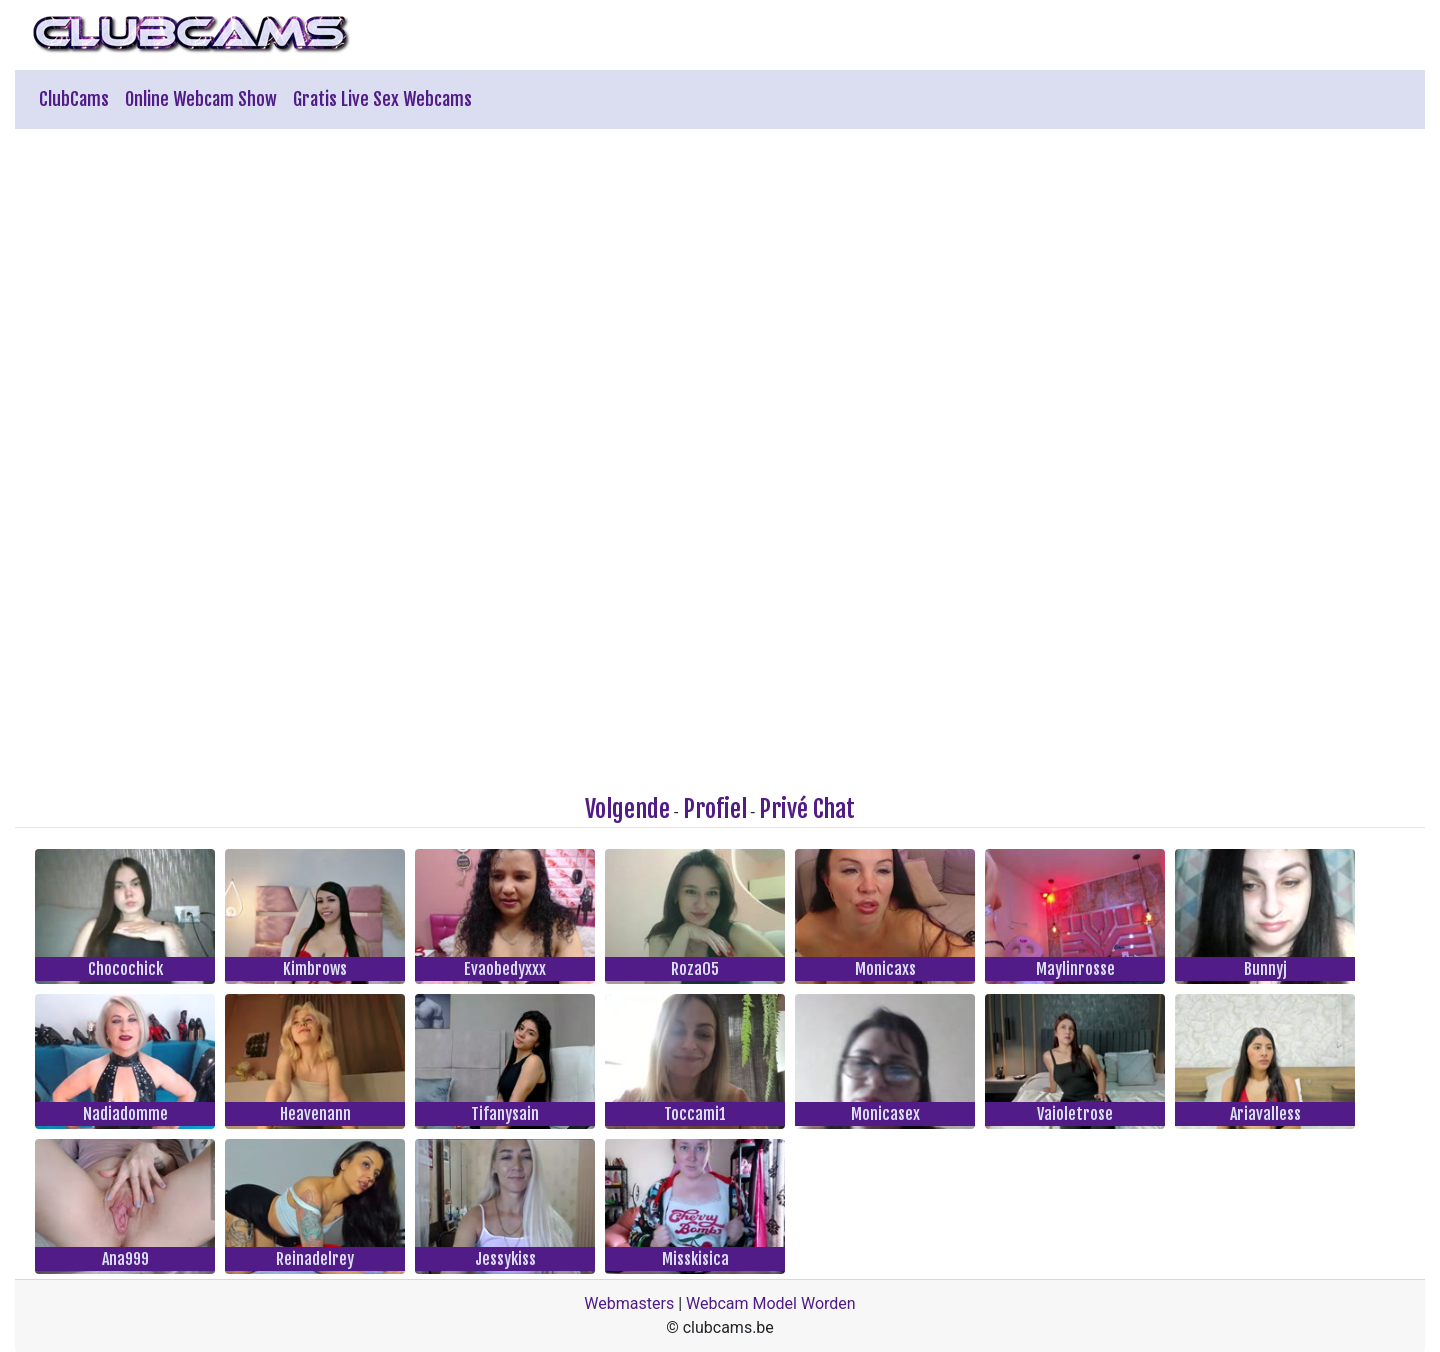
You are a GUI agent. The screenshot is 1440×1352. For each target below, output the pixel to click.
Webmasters (629, 1303)
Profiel (715, 809)
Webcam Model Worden (771, 1303)
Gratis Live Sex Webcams (382, 99)
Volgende (627, 809)
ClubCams (74, 99)
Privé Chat (807, 809)
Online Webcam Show (201, 99)
